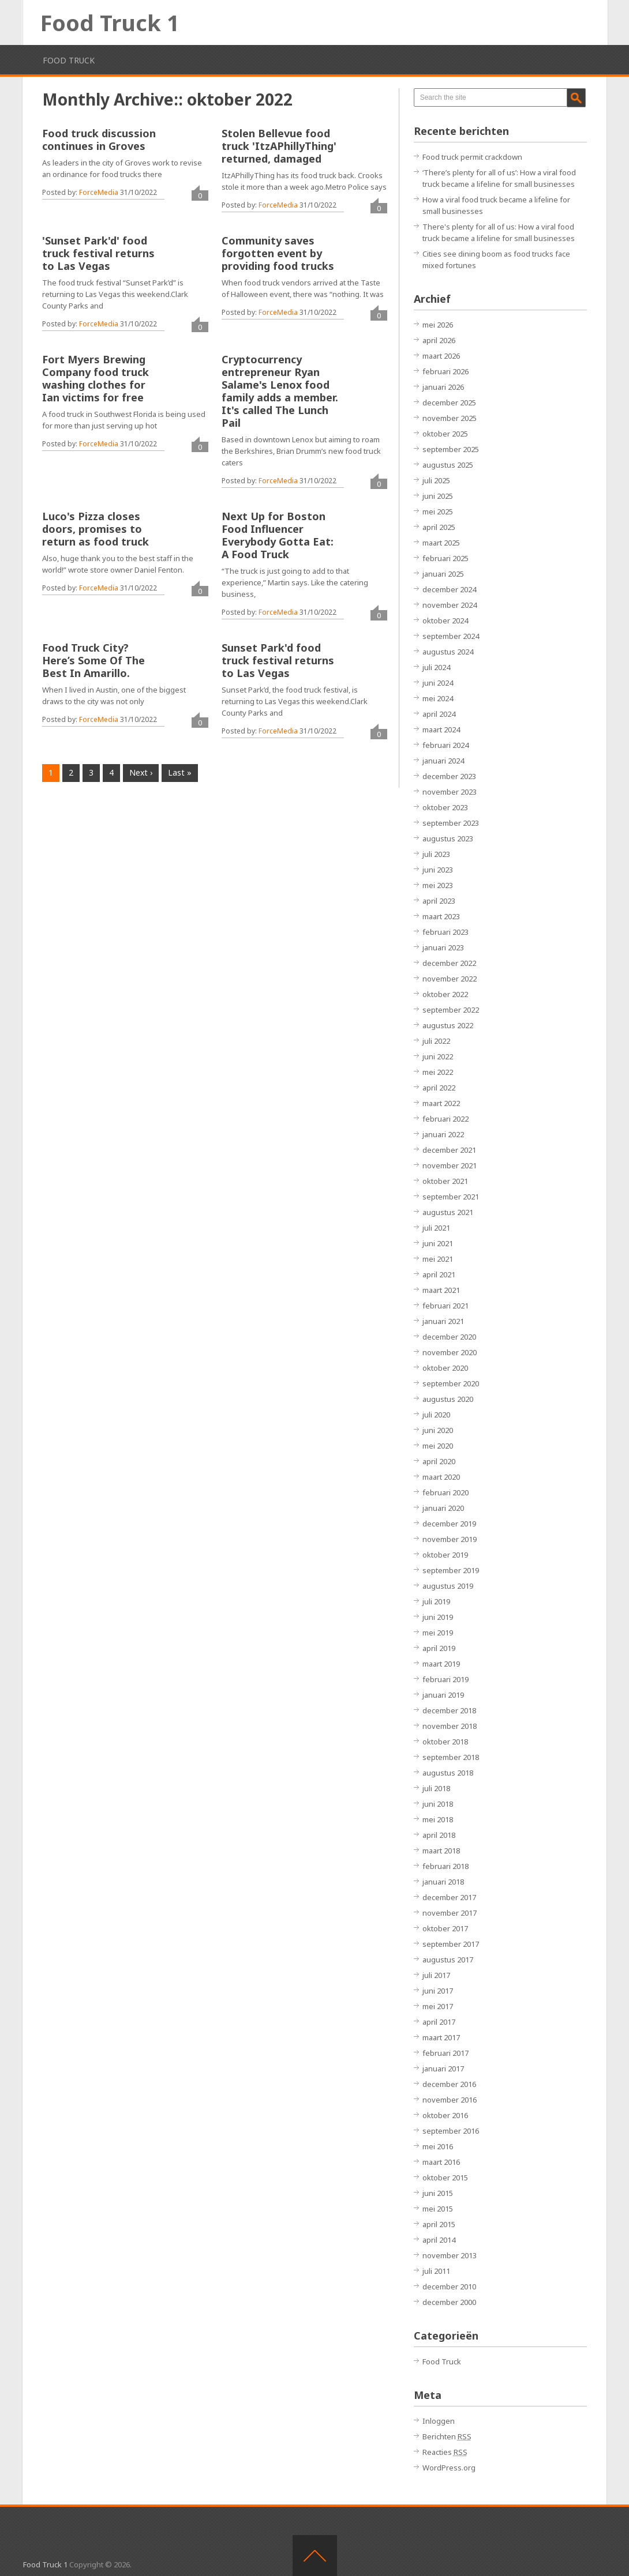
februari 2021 (445, 1305)
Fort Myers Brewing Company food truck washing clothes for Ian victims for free (95, 378)
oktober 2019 (445, 1555)
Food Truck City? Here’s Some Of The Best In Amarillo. (93, 660)
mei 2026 (437, 324)
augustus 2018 (447, 1773)
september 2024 (450, 636)
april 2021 (438, 1274)
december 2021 (449, 1150)
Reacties (444, 2452)
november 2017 (449, 1913)
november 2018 (449, 1726)
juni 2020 (437, 1430)
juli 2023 (436, 854)
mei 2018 (437, 1819)
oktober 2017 (445, 1928)
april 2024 (438, 714)
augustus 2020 (447, 1399)
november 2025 (449, 418)
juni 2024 (437, 683)
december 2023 (449, 776)
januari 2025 (443, 574)
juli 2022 (436, 1041)
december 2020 (449, 1337)
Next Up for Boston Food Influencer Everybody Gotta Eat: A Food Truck (278, 535)
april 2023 (438, 901)
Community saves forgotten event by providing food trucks (278, 253)
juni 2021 (437, 1243)
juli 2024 (436, 667)
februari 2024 (445, 745)
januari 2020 (443, 1508)
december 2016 (449, 2084)
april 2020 (438, 1461)
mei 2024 (437, 698)
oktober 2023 (445, 807)
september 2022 (450, 1010)
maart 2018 (441, 1850)
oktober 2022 (445, 994)
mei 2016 (437, 2146)
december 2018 (449, 1710)
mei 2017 (437, 2006)
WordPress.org (449, 2467)
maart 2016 (441, 2162)
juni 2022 (437, 1056)
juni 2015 (437, 2193)
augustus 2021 (447, 1212)
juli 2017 (436, 1975)
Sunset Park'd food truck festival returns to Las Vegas (278, 660)
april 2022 (438, 1087)
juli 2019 (436, 1601)
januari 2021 (443, 1321)
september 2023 (450, 823)
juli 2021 (436, 1228)
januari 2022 (443, 1134)
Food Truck (69, 60)
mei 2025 (437, 511)
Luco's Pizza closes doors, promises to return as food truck (95, 528)
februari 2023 (445, 932)
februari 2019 (445, 1679)
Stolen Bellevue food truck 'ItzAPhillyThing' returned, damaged (279, 146)
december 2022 (449, 963)
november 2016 (449, 2099)
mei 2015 (437, 2208)
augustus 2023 (447, 838)
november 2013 (449, 2255)
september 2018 (450, 1757)
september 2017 (450, 1944)
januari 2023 (443, 947)
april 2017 (438, 2022)
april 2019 (438, 1648)
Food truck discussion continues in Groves (99, 139)
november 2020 (449, 1352)
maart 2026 (441, 356)
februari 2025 (445, 558)
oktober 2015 (445, 2177)
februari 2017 (445, 2053)
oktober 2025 (445, 433)
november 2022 (449, 978)
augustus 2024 (447, 651)
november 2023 (449, 792)
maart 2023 (441, 916)
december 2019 (449, 1523)
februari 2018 (445, 1866)
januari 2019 (443, 1695)
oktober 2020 (445, 1368)
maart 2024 (441, 729)
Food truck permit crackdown (472, 157)
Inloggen (438, 2421)
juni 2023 (437, 869)
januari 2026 (443, 387)
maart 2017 (441, 2037)
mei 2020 (437, 1446)
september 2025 (450, 449)
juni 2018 (437, 1804)
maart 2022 (441, 1103)
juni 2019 (437, 1617)
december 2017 (449, 1897)
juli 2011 (436, 2271)
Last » (180, 772)
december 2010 (449, 2286)
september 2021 (450, 1196)
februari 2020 (445, 1492)
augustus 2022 (447, 1025)
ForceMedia (98, 192)
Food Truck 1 (109, 22)
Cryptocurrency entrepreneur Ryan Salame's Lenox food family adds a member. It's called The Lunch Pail (280, 391)
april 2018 (438, 1835)
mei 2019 (437, 1632)
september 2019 (450, 1570)
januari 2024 (443, 760)
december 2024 (449, 589)
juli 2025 (436, 480)
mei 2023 (437, 885)
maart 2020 (441, 1477)
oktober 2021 (445, 1181)
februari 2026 (445, 371)
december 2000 (449, 2302)
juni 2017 (437, 1990)
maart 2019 (441, 1664)
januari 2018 (443, 1881)
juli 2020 (436, 1414)
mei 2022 (437, 1072)
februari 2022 (445, 1119)
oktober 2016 (445, 2115)
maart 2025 (441, 542)
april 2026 (438, 340)
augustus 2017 (447, 1959)
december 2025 (449, 402)
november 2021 (449, 1165)
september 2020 (450, 1383)
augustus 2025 (447, 465)
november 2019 (449, 1539)
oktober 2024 (445, 620)
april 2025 (438, 527)
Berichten (446, 2436)
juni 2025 (437, 496)
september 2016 (450, 2131)
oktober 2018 (445, 1741)
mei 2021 (437, 1259)
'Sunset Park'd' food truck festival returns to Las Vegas (98, 253)
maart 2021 (441, 1290)
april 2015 (438, 2224)
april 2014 (438, 2240)
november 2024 (449, 605)
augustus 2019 (447, 1586)
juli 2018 (436, 1788)
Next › (140, 772)
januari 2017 (443, 2068)
